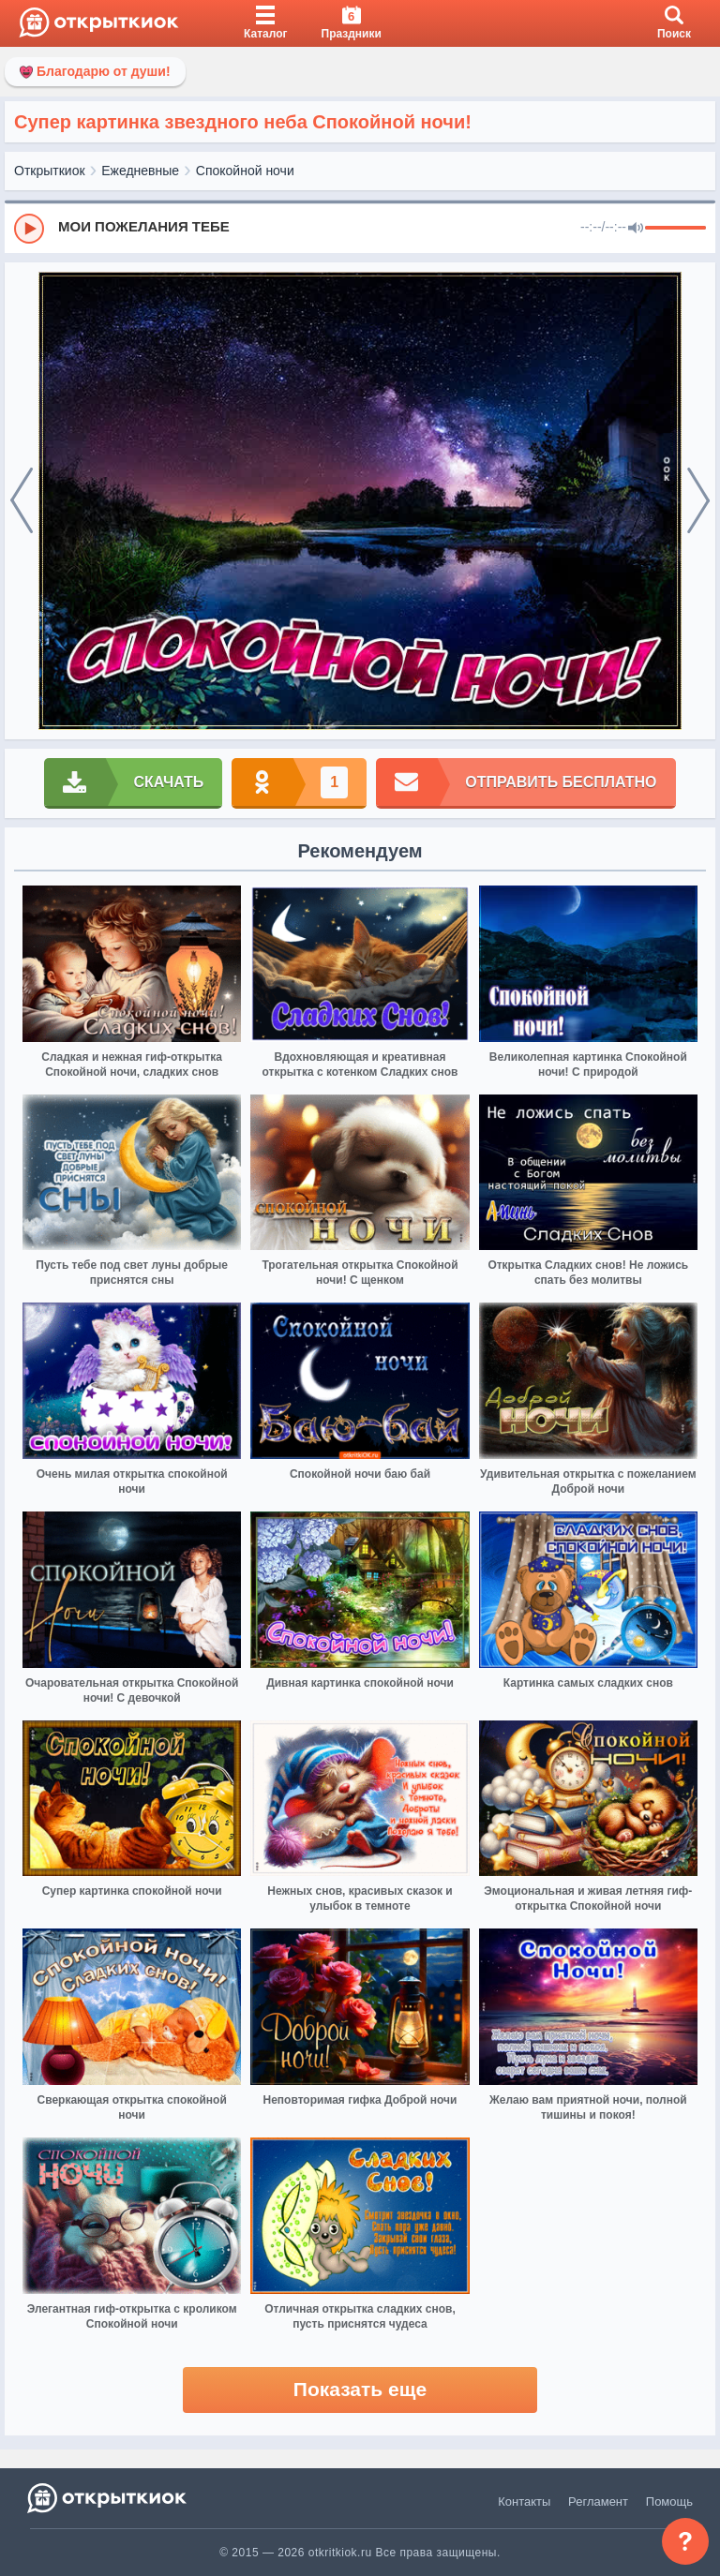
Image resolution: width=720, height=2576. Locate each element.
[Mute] (635, 228)
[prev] (21, 501)
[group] (360, 227)
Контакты (524, 2501)
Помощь (669, 2501)
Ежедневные (140, 170)
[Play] (29, 229)
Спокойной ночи (245, 170)
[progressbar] (675, 228)
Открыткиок (49, 170)
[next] (698, 501)
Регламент (598, 2501)
